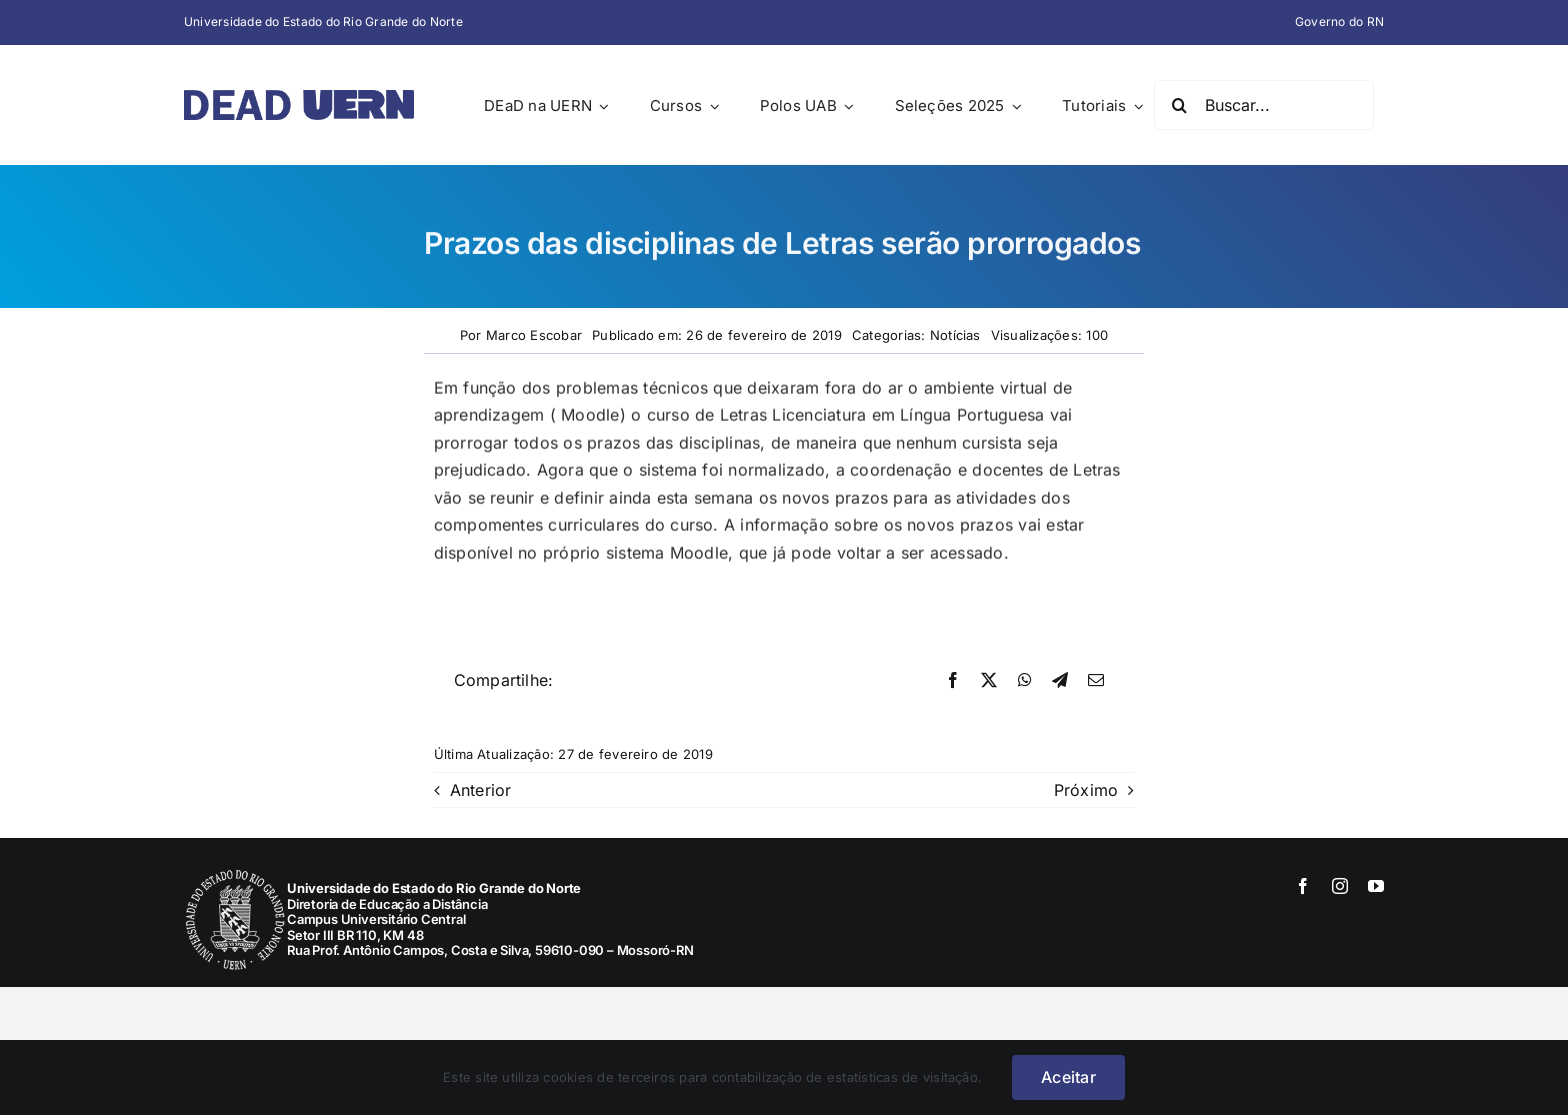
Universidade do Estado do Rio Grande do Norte (323, 21)
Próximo (1086, 790)
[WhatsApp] (1025, 681)
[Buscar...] (1264, 105)
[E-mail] (1096, 681)
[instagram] (1340, 886)
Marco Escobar (534, 335)
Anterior (481, 790)
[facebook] (1303, 886)
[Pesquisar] (1179, 105)
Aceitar (1068, 1077)
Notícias (955, 335)
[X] (989, 681)
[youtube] (1376, 886)
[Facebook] (953, 681)
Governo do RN (1339, 21)
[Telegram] (1060, 681)
